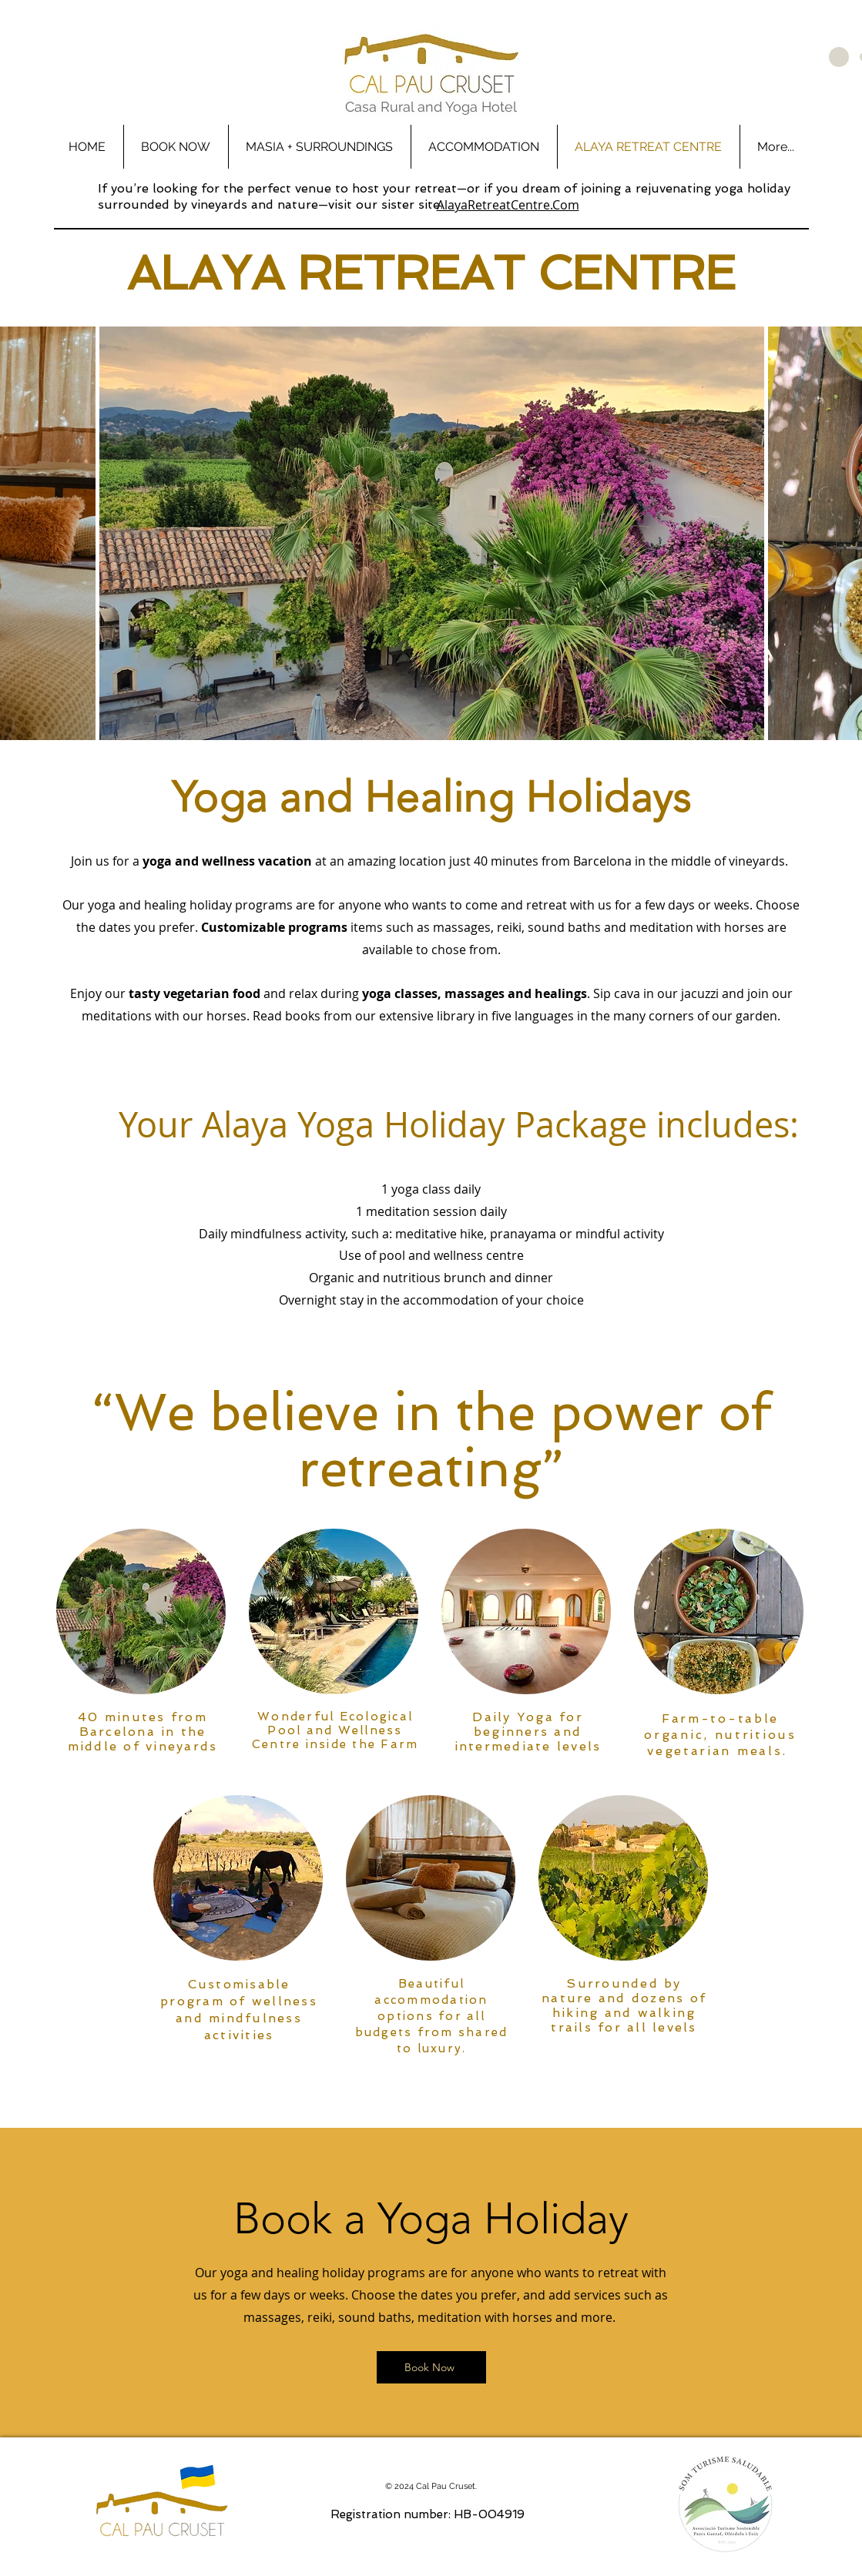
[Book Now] (431, 2367)
